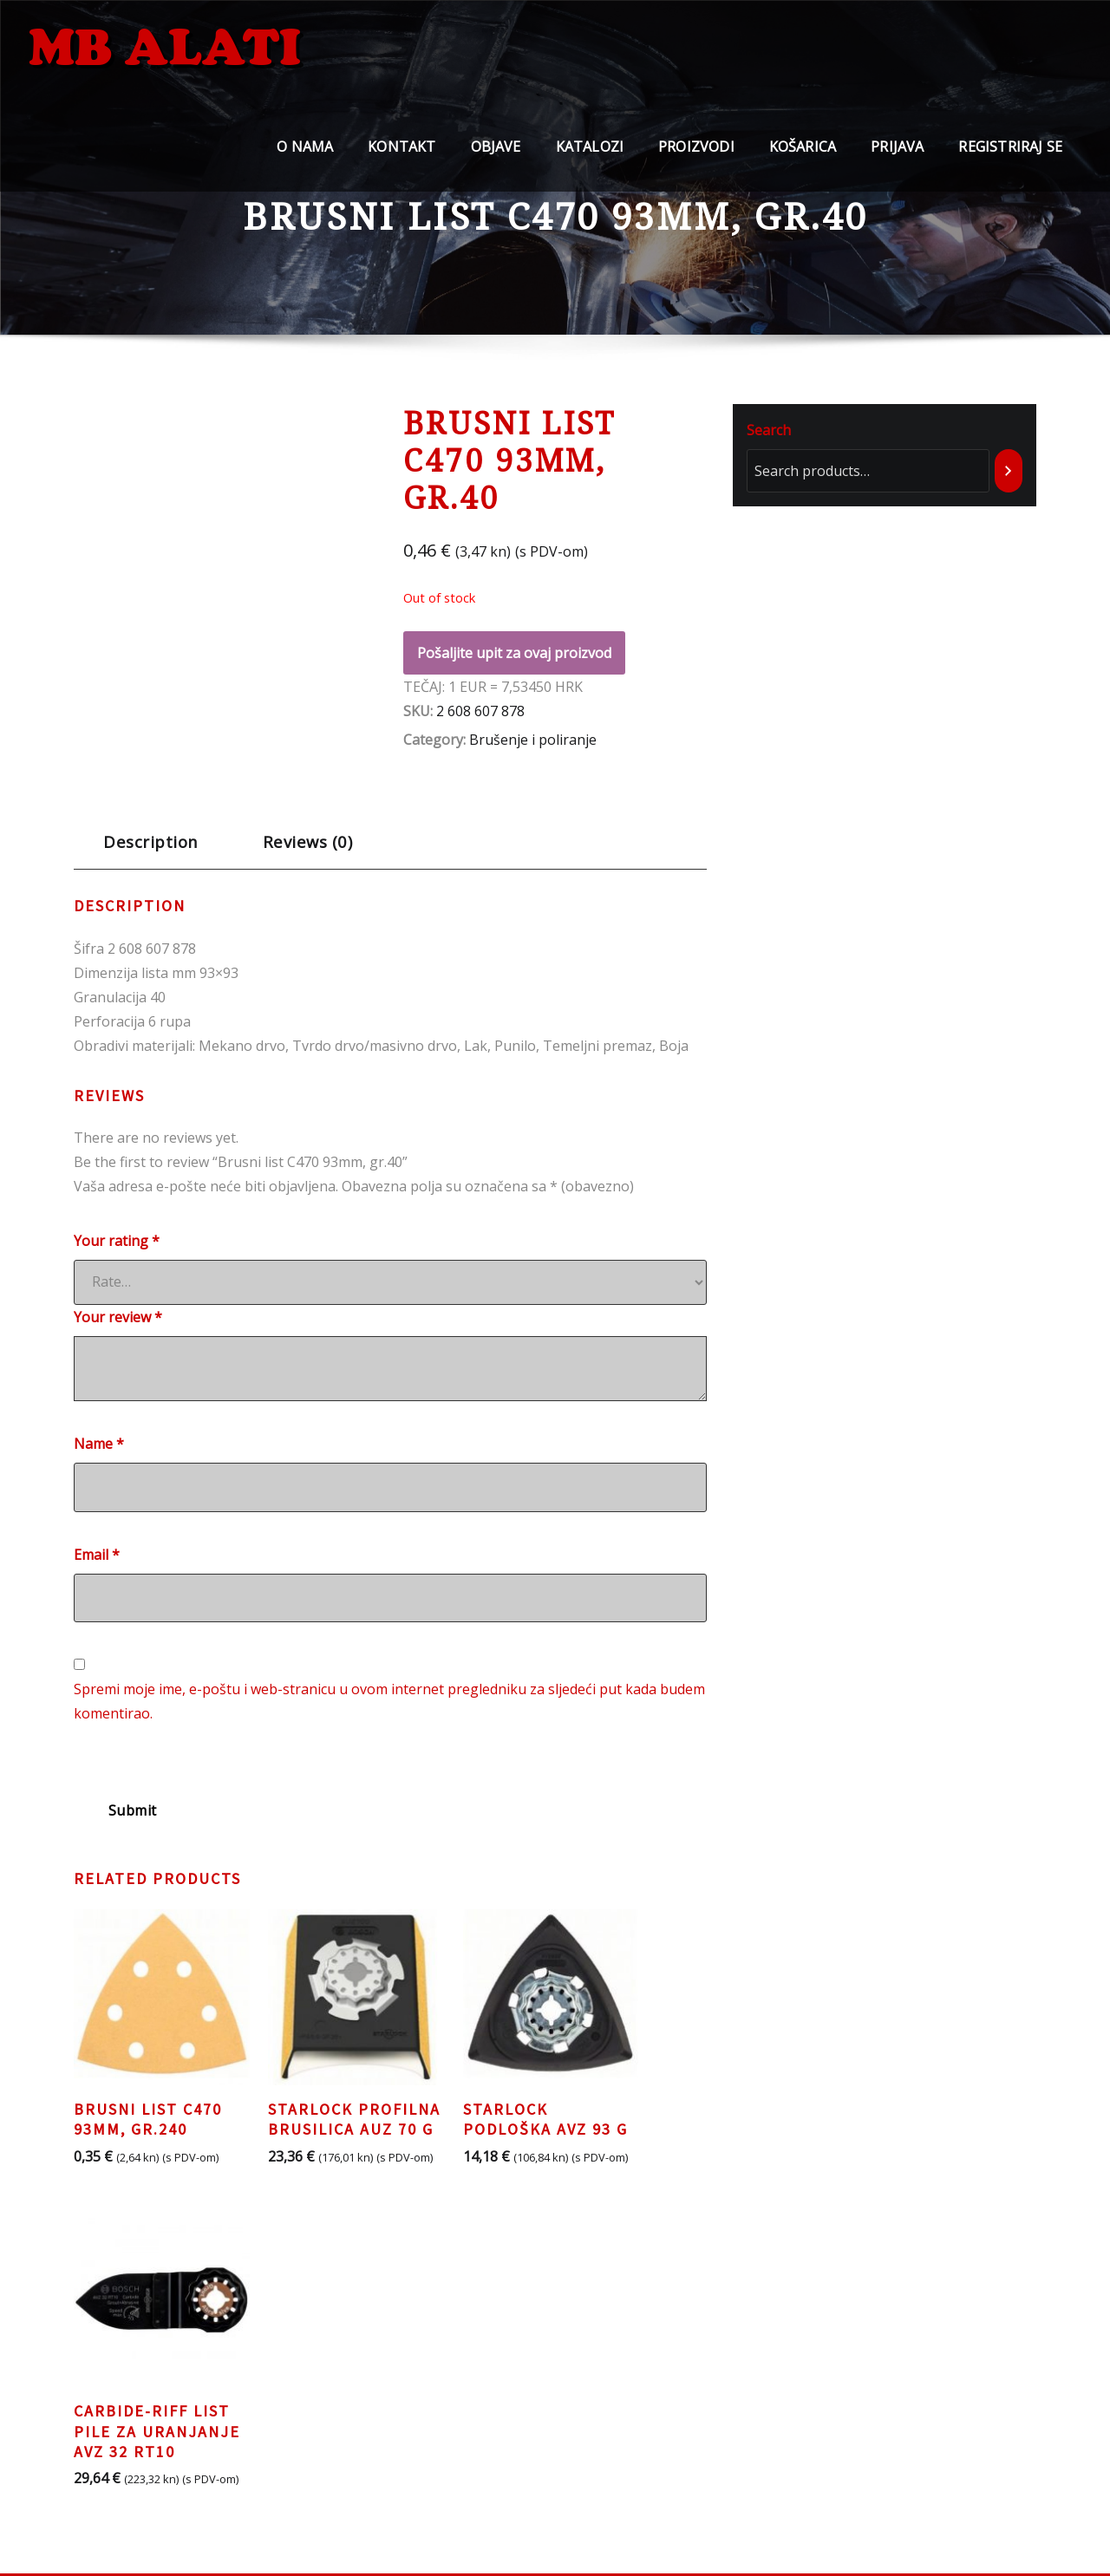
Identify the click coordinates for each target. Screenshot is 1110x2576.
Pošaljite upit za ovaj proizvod (514, 652)
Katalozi (590, 156)
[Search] (1008, 470)
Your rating (117, 1240)
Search (769, 430)
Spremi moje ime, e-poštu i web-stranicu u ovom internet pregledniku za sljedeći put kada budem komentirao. (389, 1701)
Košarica (802, 156)
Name (99, 1443)
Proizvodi (696, 156)
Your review (118, 1317)
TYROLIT (597, 2387)
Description (150, 841)
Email (97, 1554)
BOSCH (591, 2362)
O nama (305, 156)
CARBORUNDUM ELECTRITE (661, 2435)
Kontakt (401, 156)
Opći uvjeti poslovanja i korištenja (400, 2408)
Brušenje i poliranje (533, 739)
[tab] (151, 848)
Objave (496, 156)
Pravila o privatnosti (356, 2362)
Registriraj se (1010, 156)
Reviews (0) (307, 841)
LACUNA (596, 2411)
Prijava (897, 156)
